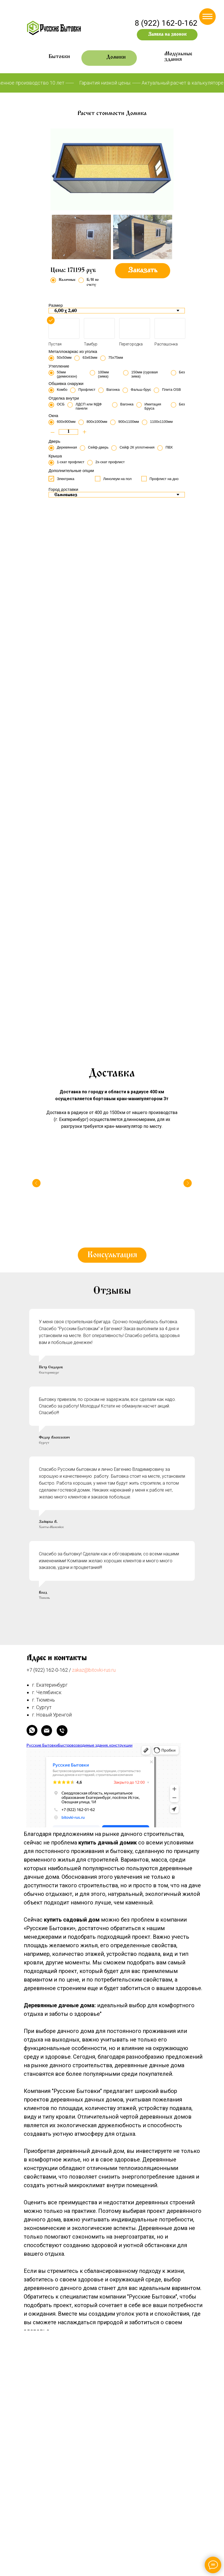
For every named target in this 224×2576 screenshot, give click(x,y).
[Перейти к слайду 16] (134, 739)
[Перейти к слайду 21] (159, 739)
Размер (56, 305)
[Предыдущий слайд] (11, 707)
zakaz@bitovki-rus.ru (94, 1750)
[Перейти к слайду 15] (129, 739)
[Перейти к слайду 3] (70, 739)
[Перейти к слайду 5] (80, 739)
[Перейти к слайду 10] (104, 739)
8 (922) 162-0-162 (166, 23)
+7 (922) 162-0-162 (47, 1750)
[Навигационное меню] (207, 16)
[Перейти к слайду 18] (144, 739)
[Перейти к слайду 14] (124, 739)
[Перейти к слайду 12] (114, 739)
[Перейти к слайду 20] (154, 739)
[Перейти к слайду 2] (65, 739)
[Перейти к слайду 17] (139, 739)
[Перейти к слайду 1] (60, 739)
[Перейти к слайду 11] (109, 739)
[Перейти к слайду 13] (119, 739)
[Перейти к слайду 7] (90, 739)
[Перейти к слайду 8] (95, 739)
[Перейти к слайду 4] (75, 739)
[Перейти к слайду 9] (99, 739)
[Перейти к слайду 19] (149, 739)
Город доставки (63, 489)
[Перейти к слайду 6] (85, 739)
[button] (167, 34)
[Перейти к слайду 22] (164, 739)
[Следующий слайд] (212, 707)
